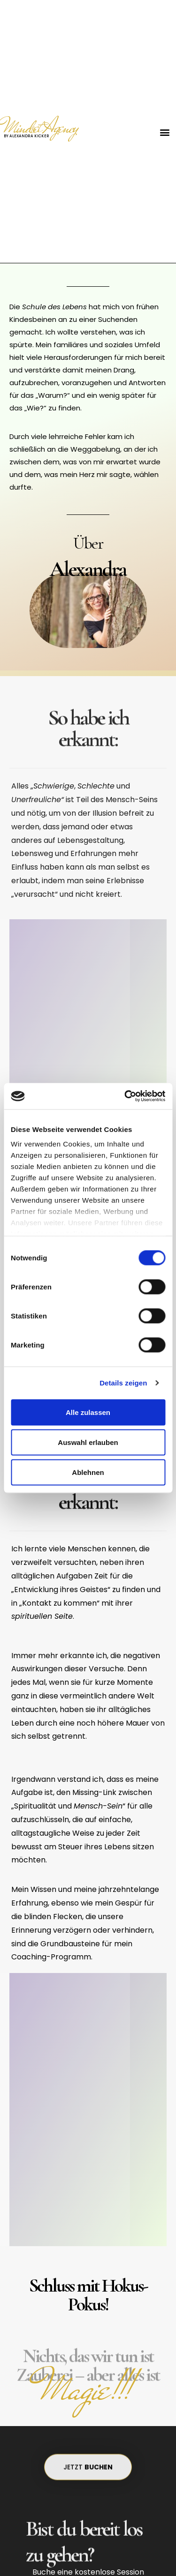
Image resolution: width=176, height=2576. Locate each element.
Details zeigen (123, 1383)
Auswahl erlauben (88, 1442)
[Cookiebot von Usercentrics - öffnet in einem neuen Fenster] (125, 1096)
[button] (165, 132)
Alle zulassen (88, 1412)
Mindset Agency (40, 127)
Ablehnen (88, 1472)
